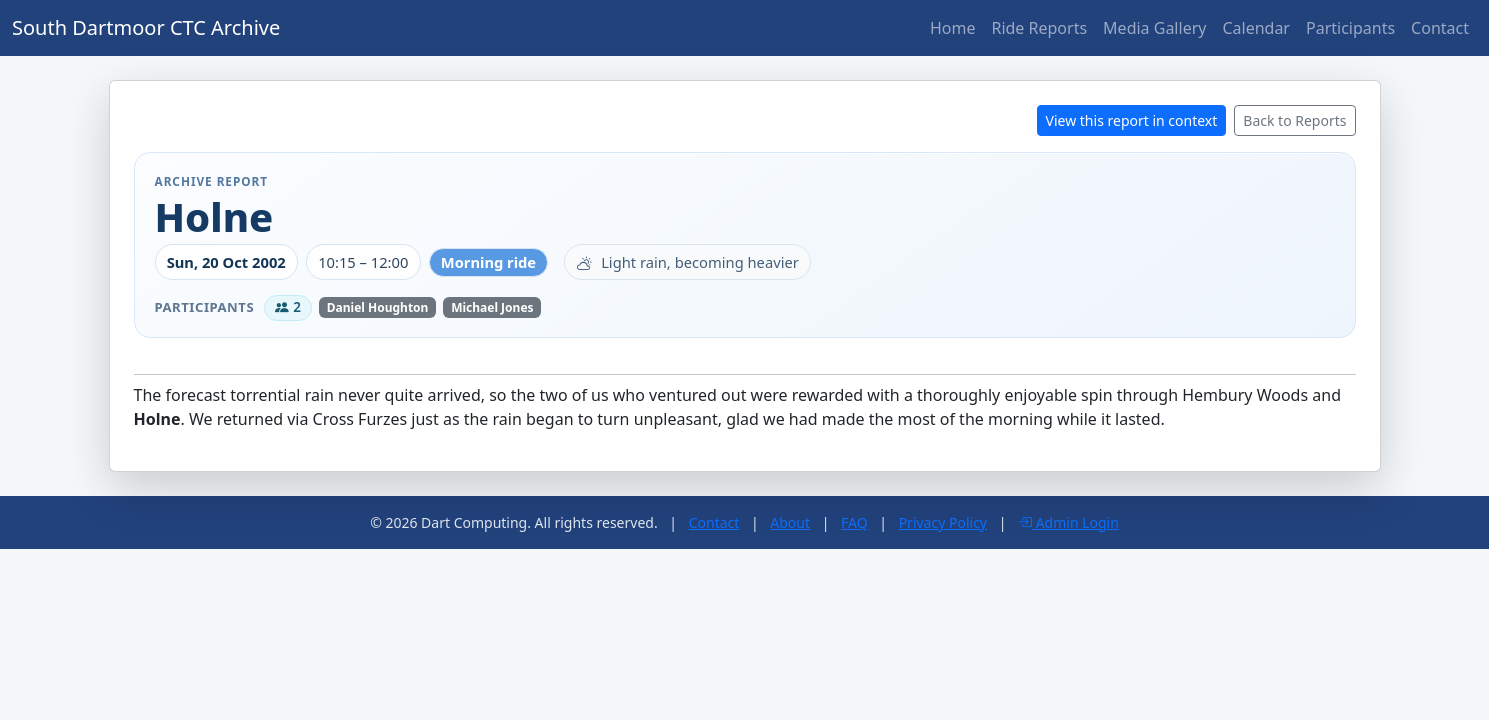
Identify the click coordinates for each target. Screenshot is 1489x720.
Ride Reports (1039, 28)
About (790, 522)
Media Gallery (1154, 28)
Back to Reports (1294, 120)
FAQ (854, 522)
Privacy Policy (943, 522)
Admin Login (1068, 522)
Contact (1440, 28)
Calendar (1256, 28)
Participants (1350, 28)
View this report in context (1132, 120)
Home (953, 28)
